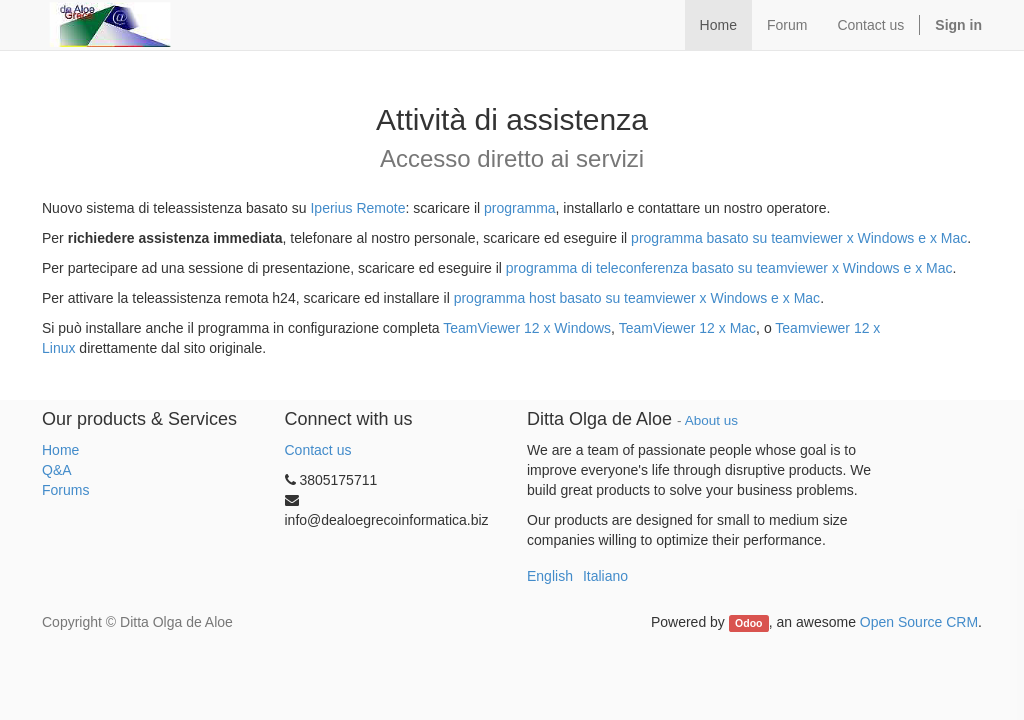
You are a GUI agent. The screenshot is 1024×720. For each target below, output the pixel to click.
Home (60, 450)
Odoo (748, 623)
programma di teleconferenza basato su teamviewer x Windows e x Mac (729, 268)
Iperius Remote (356, 208)
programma (520, 208)
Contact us (318, 450)
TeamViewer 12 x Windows (527, 328)
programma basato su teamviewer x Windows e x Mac (799, 238)
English (550, 576)
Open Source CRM (919, 622)
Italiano (605, 576)
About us (711, 420)
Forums (65, 490)
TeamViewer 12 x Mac (687, 328)
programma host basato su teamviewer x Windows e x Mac (637, 298)
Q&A (57, 470)
